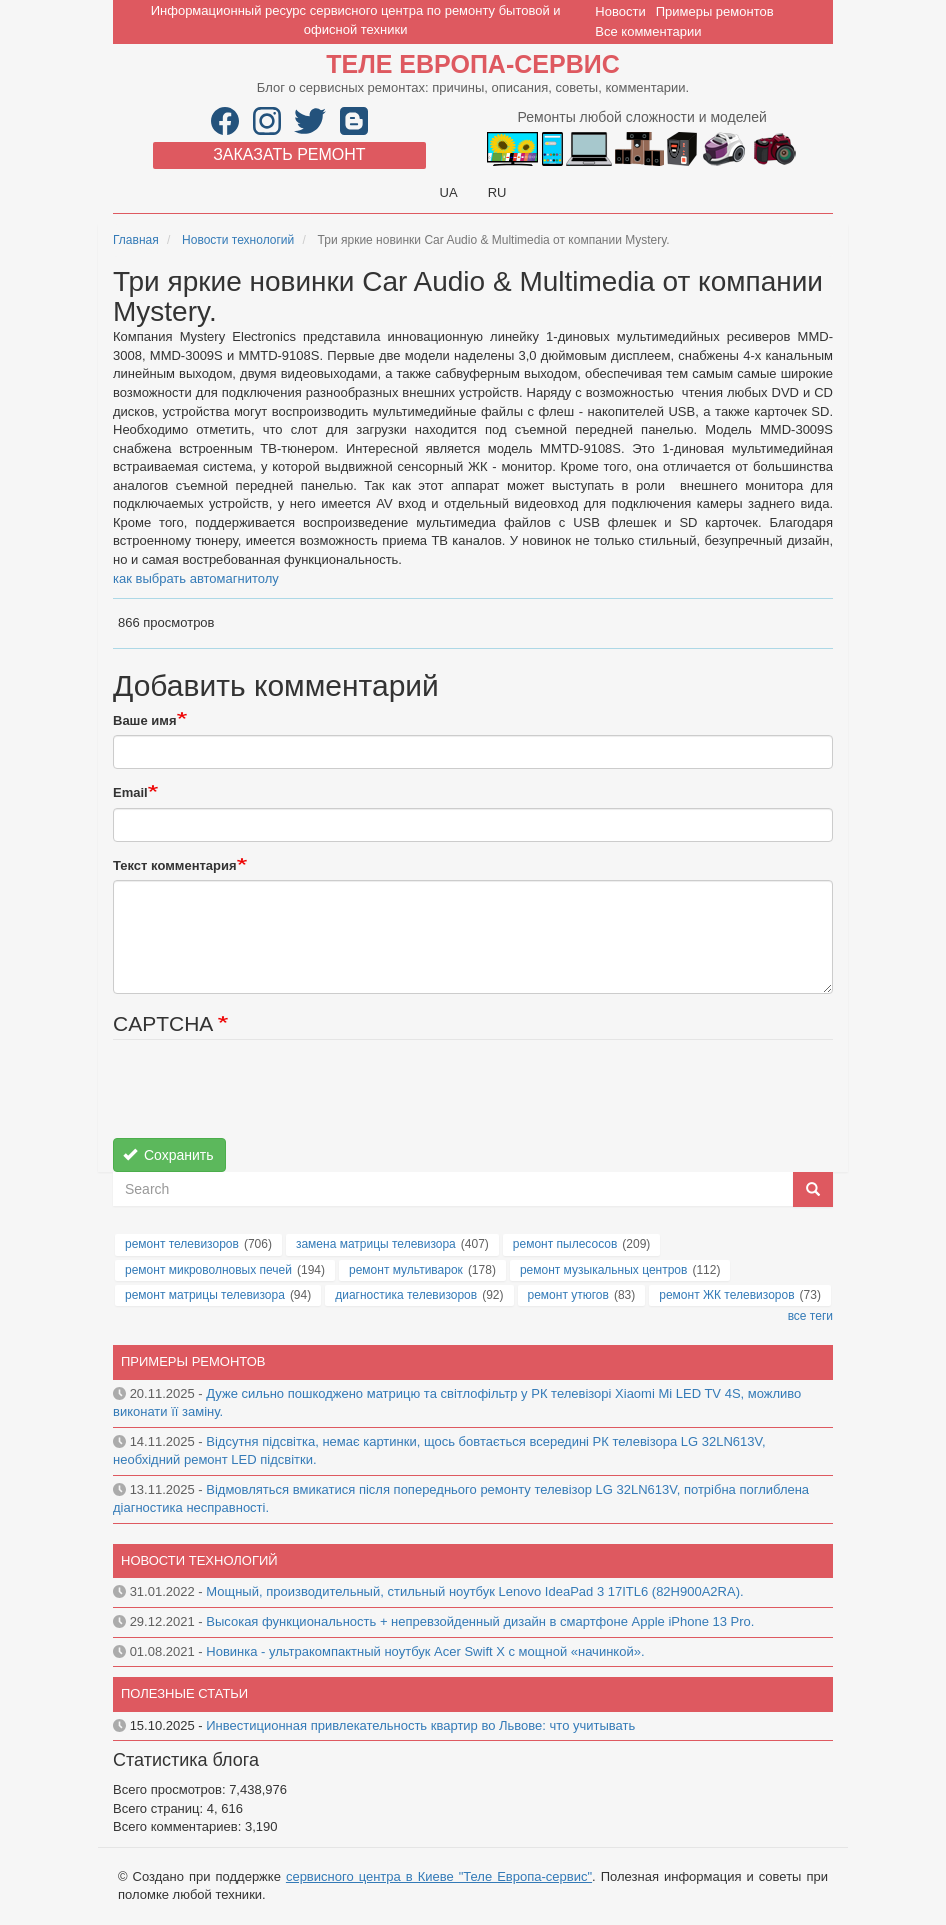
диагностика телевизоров (406, 1295)
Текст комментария (175, 865)
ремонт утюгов (568, 1295)
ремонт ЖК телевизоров (726, 1295)
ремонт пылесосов (565, 1244)
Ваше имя (145, 720)
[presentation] (265, 1099)
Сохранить (168, 1155)
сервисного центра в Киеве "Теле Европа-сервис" (439, 1876)
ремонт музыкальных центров (604, 1270)
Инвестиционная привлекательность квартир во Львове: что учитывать (420, 1725)
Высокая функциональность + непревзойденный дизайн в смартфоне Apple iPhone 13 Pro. (480, 1621)
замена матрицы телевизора (376, 1244)
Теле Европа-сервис (472, 64)
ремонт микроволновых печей (208, 1270)
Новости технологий (238, 240)
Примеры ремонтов (715, 11)
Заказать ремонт (289, 154)
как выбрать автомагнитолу (196, 578)
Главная (136, 240)
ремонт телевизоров (182, 1244)
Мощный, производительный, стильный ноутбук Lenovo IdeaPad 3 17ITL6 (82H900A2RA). (474, 1591)
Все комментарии (648, 31)
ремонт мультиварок (406, 1270)
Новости (620, 11)
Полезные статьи (184, 1693)
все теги (810, 1316)
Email (130, 792)
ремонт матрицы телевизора (205, 1295)
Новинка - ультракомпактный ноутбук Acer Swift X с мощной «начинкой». (425, 1651)
